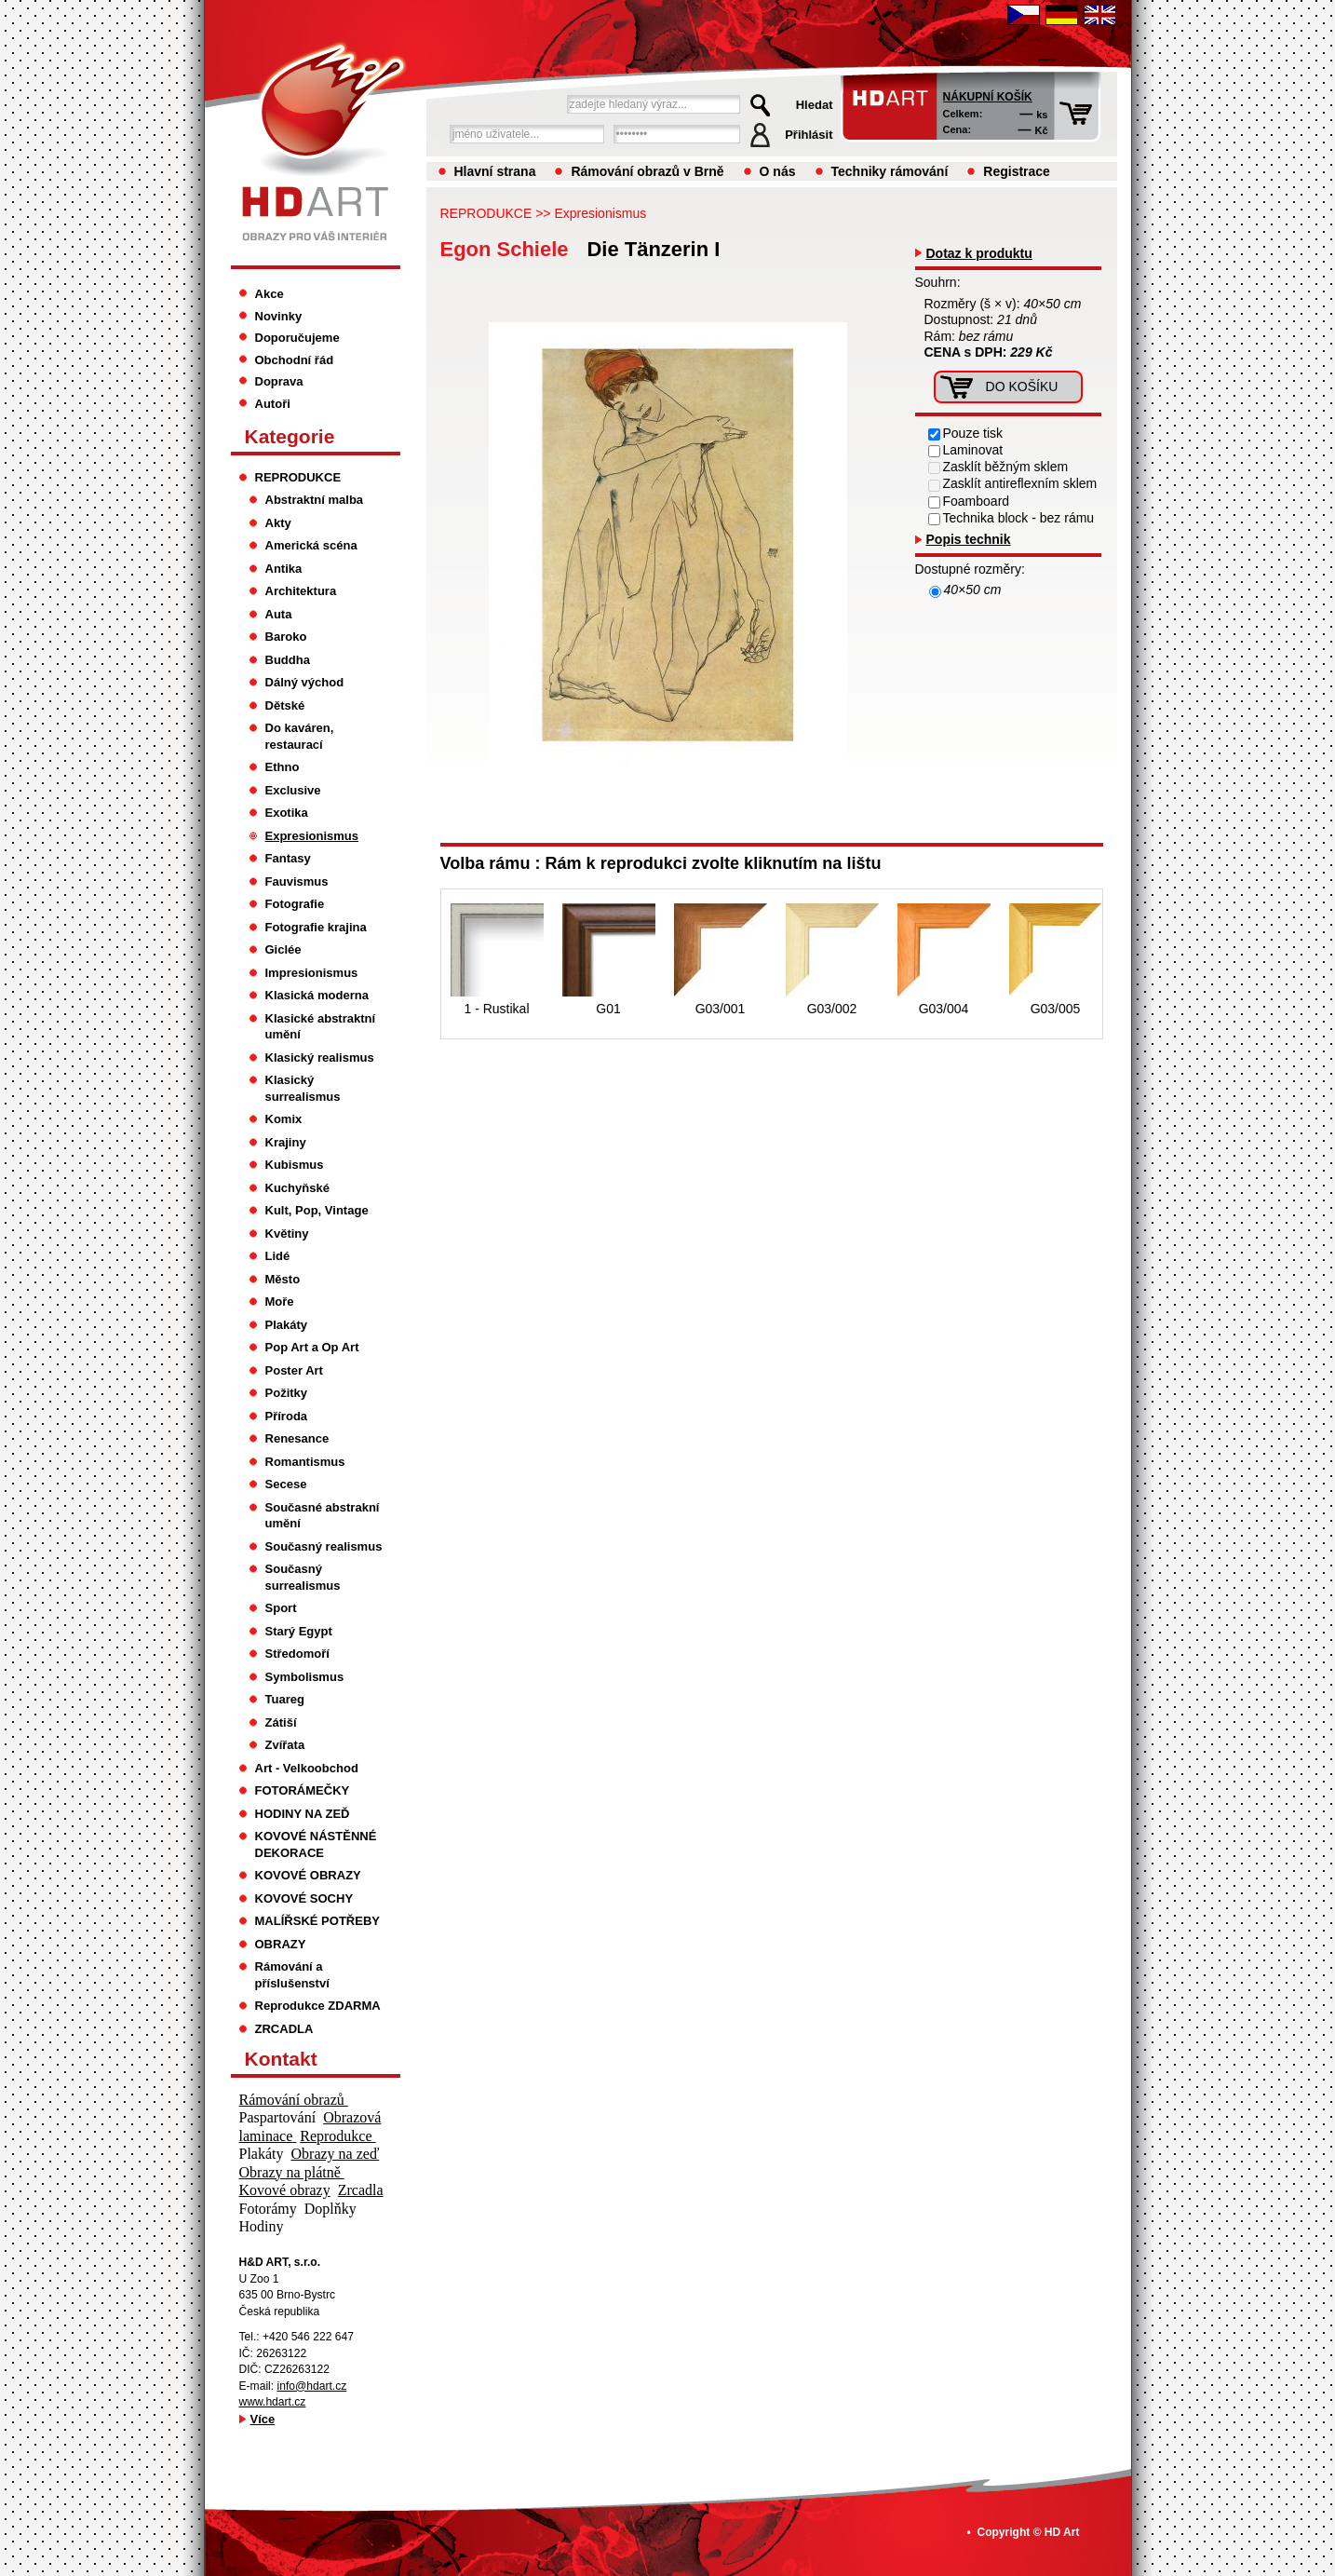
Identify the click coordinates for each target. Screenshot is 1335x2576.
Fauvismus (297, 881)
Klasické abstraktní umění (320, 1026)
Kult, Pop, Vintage (317, 1210)
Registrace (1016, 171)
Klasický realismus (319, 1057)
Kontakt (281, 2058)
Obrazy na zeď (335, 2154)
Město (283, 1279)
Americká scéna (311, 545)
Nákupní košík (987, 96)
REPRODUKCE (486, 213)
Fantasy (288, 858)
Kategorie (290, 436)
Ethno (282, 767)
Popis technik (968, 539)
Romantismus (305, 1462)
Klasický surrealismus (303, 1088)
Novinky (279, 316)
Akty (278, 523)
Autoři (272, 404)
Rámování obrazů (293, 2100)
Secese (286, 1484)
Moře (279, 1301)
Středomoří (297, 1654)
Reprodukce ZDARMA (318, 2006)
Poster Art (294, 1370)
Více (263, 2419)
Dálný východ (304, 682)
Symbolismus (304, 1677)
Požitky (286, 1393)
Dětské (285, 705)
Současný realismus (324, 1546)
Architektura (301, 591)
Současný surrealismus (303, 1577)
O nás (778, 171)
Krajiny (285, 1142)
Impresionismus (311, 973)
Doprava (279, 381)
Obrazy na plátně (291, 2172)
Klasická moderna (317, 995)
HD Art (1062, 2532)
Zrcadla (361, 2190)
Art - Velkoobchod (306, 1768)
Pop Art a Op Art (312, 1347)
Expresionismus (600, 213)
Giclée (283, 949)
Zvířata (285, 1745)
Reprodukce (337, 2136)
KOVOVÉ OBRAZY (308, 1875)
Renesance (297, 1438)
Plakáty (286, 1325)
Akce (269, 294)
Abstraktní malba (314, 500)
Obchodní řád (294, 360)
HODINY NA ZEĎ (302, 1814)
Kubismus (294, 1165)
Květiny (287, 1234)
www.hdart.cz (272, 2401)
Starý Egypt (298, 1631)
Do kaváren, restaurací (299, 736)
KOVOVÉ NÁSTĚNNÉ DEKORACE (316, 1844)
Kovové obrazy (284, 2190)
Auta (278, 614)
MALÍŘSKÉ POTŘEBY (318, 1921)
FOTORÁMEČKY (302, 1790)
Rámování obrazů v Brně (647, 171)
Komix (284, 1119)
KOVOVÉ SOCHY (304, 1898)
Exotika (286, 813)
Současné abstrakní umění (322, 1515)
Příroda (286, 1416)
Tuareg (284, 1699)
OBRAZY (280, 1944)
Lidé (277, 1256)
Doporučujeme (297, 338)
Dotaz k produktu (979, 253)
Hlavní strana (495, 171)
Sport (281, 1608)
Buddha (287, 660)
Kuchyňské (297, 1188)
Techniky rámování (890, 171)
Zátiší (281, 1722)
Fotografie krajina (316, 927)
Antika (284, 569)
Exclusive (293, 790)
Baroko (286, 637)
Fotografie (295, 904)
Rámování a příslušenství (292, 1974)
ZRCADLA (284, 2029)
